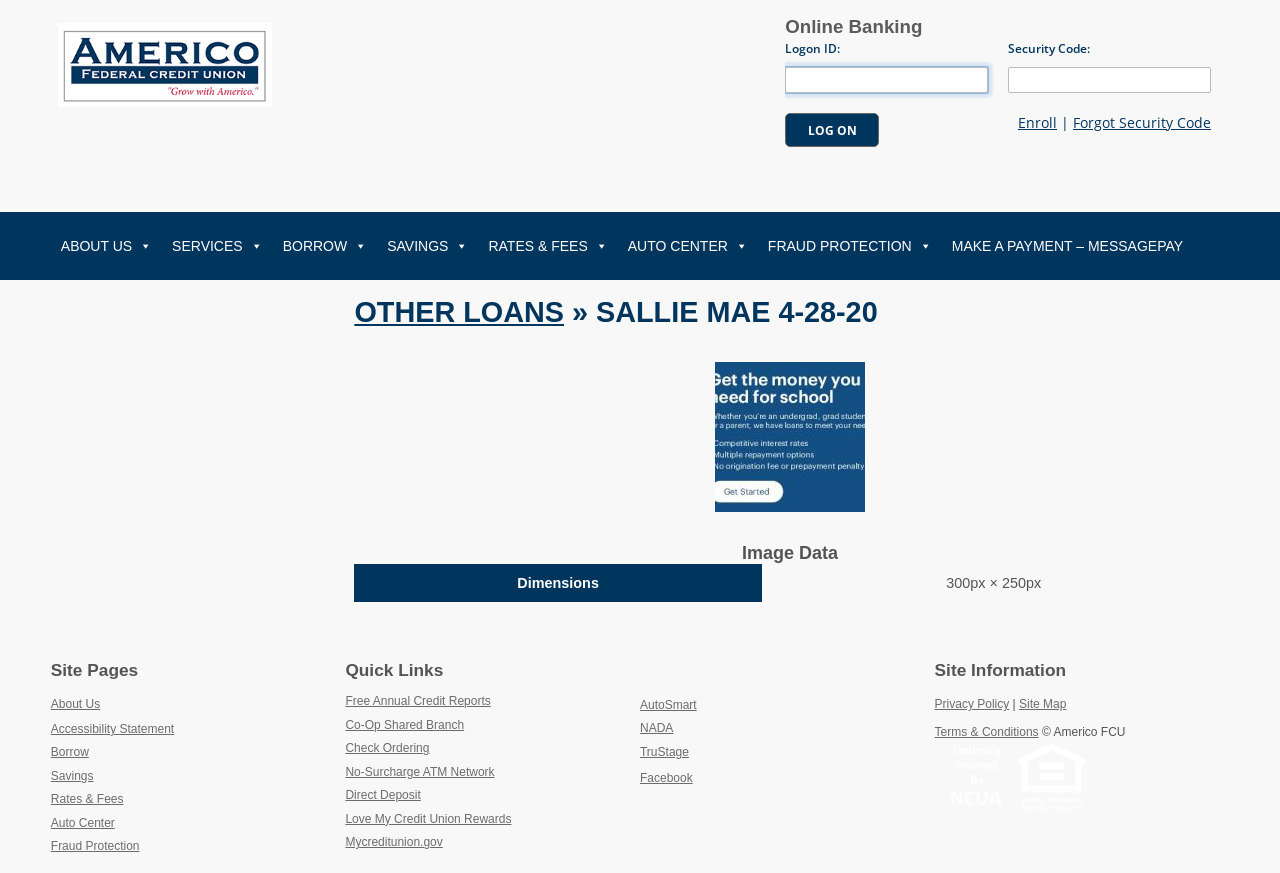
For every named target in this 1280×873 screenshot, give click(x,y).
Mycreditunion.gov (393, 842)
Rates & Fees (547, 246)
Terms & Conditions (987, 732)
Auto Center (688, 246)
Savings (427, 246)
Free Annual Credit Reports (464, 700)
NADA (703, 727)
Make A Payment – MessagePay (1067, 246)
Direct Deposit (429, 794)
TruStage (711, 751)
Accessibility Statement (112, 729)
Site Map (1042, 704)
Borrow (325, 246)
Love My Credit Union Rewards (474, 818)
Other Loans (459, 312)
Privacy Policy (972, 704)
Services (217, 246)
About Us (106, 246)
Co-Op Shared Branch (451, 724)
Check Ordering (433, 747)
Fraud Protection (850, 246)
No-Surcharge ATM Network (466, 771)
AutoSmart (715, 704)
